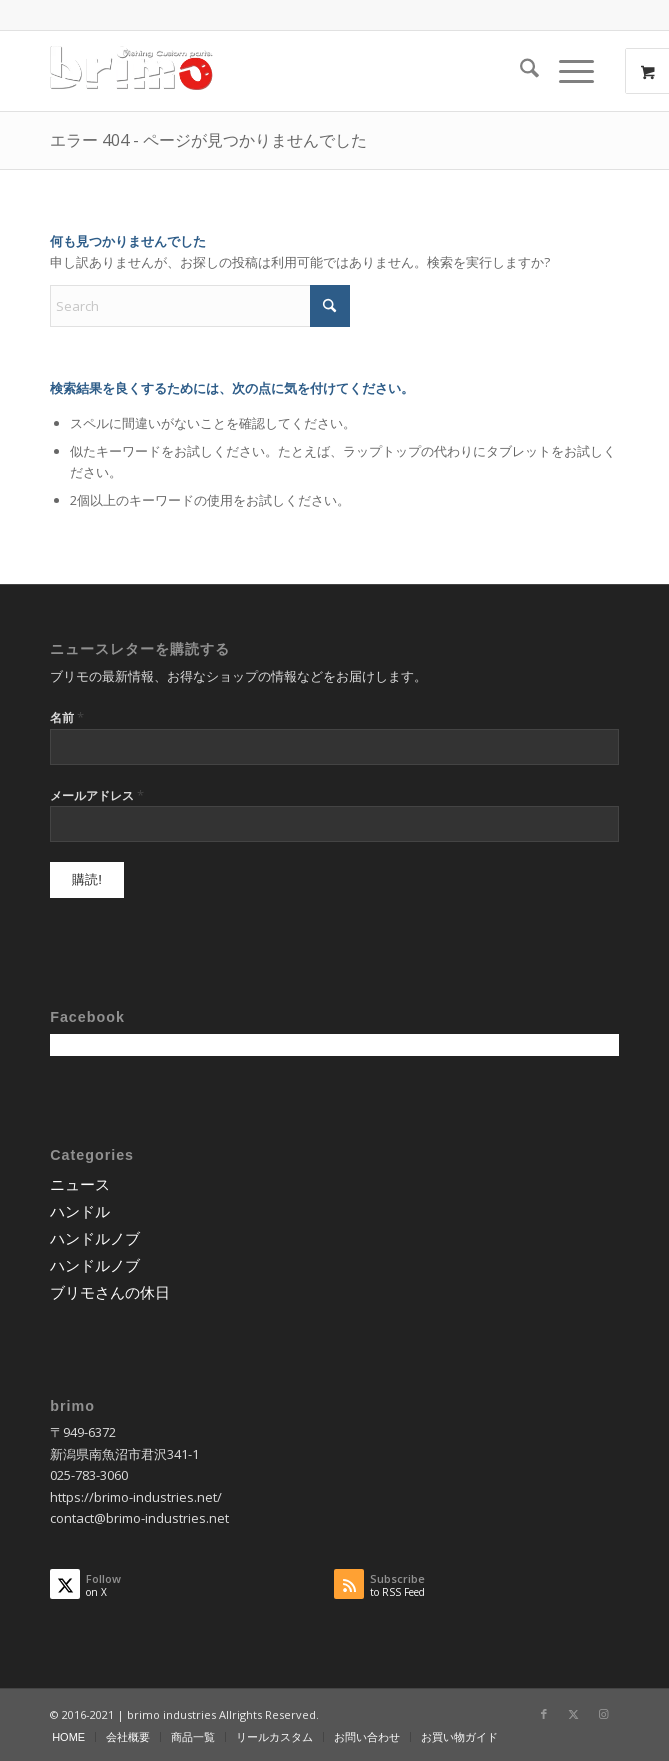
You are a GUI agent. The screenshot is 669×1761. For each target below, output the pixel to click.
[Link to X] (574, 1714)
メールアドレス (97, 795)
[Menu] (566, 71)
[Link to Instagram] (604, 1714)
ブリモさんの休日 (110, 1292)
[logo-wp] (277, 71)
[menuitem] (519, 71)
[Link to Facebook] (544, 1714)
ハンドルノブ (95, 1238)
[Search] (519, 71)
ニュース (80, 1184)
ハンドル (80, 1211)
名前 (67, 717)
